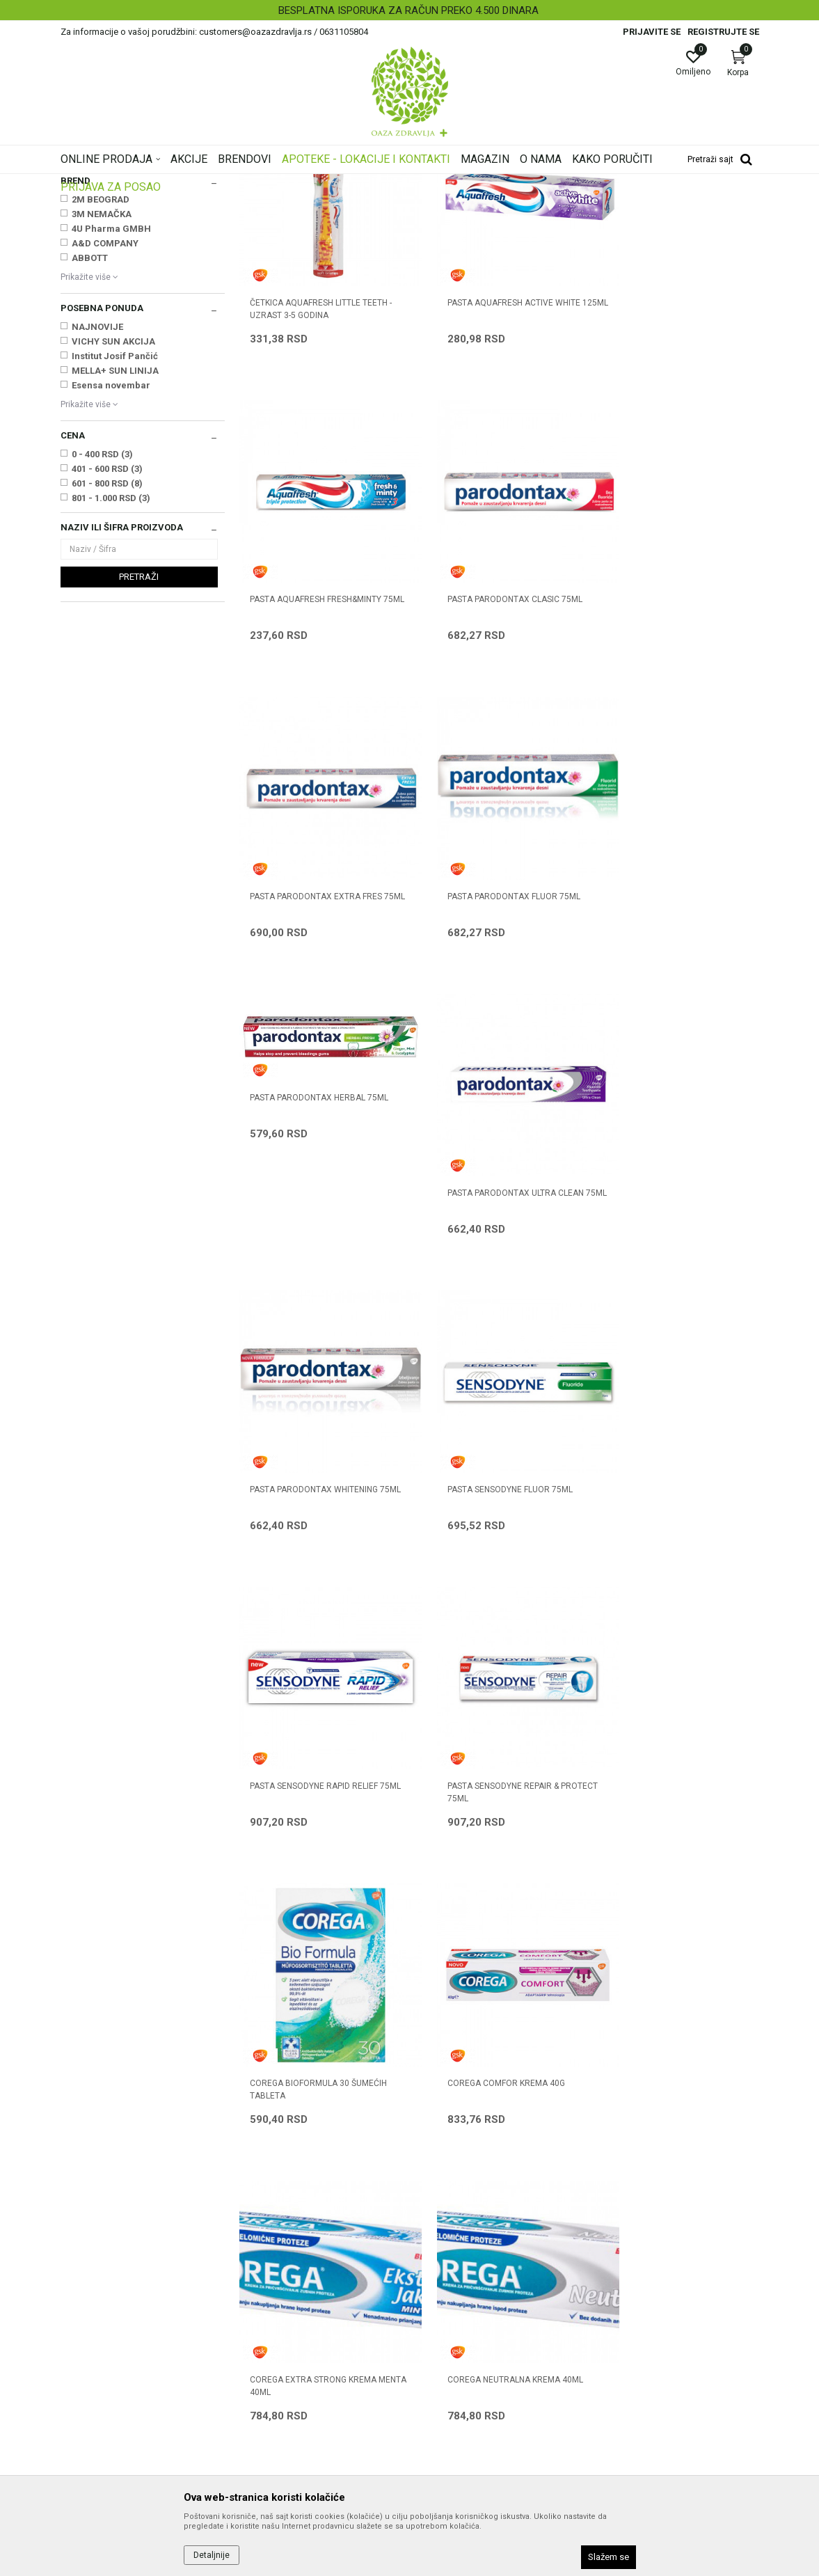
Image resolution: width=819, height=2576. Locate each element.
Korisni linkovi (268, 2315)
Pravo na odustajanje (463, 2413)
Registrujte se (723, 31)
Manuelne (94, 325)
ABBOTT (90, 432)
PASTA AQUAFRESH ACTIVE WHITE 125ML (494, 463)
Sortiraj (460, 204)
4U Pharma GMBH (111, 402)
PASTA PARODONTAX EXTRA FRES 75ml (494, 740)
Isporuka (435, 2335)
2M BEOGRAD (100, 373)
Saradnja (258, 2257)
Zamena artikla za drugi (469, 2354)
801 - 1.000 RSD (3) (111, 672)
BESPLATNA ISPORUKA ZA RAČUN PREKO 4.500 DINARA (408, 10)
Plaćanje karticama (459, 2315)
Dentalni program (102, 249)
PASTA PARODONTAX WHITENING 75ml (670, 1017)
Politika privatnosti (457, 2257)
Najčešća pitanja (274, 2296)
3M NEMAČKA (102, 388)
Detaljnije (211, 2555)
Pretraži (139, 750)
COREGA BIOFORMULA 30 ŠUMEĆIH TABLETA (318, 1571)
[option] (409, 10)
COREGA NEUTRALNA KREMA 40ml (317, 1842)
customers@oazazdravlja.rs (122, 2342)
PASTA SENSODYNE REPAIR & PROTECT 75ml (661, 1294)
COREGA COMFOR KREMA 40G (487, 1565)
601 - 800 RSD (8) (107, 657)
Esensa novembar (111, 559)
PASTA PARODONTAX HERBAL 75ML (319, 926)
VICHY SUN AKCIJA (113, 515)
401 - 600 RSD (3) (107, 643)
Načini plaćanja (449, 2296)
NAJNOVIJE (97, 501)
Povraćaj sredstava (459, 2393)
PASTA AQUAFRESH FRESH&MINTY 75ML (672, 463)
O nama (256, 2237)
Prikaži (581, 204)
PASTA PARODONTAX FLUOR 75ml (672, 734)
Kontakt (256, 2276)
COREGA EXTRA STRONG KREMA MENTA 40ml (669, 1571)
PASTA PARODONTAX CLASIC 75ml (317, 734)
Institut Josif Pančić (115, 530)
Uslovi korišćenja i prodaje (473, 2237)
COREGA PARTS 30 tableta (483, 1842)
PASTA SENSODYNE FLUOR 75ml (312, 1288)
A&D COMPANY (105, 417)
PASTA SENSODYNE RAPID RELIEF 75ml (492, 1294)
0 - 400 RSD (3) (102, 628)
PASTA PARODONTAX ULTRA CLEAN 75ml (496, 1017)
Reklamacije (443, 2374)
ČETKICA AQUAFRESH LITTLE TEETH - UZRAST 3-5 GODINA (321, 463)
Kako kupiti (440, 2276)
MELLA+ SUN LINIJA (115, 544)
